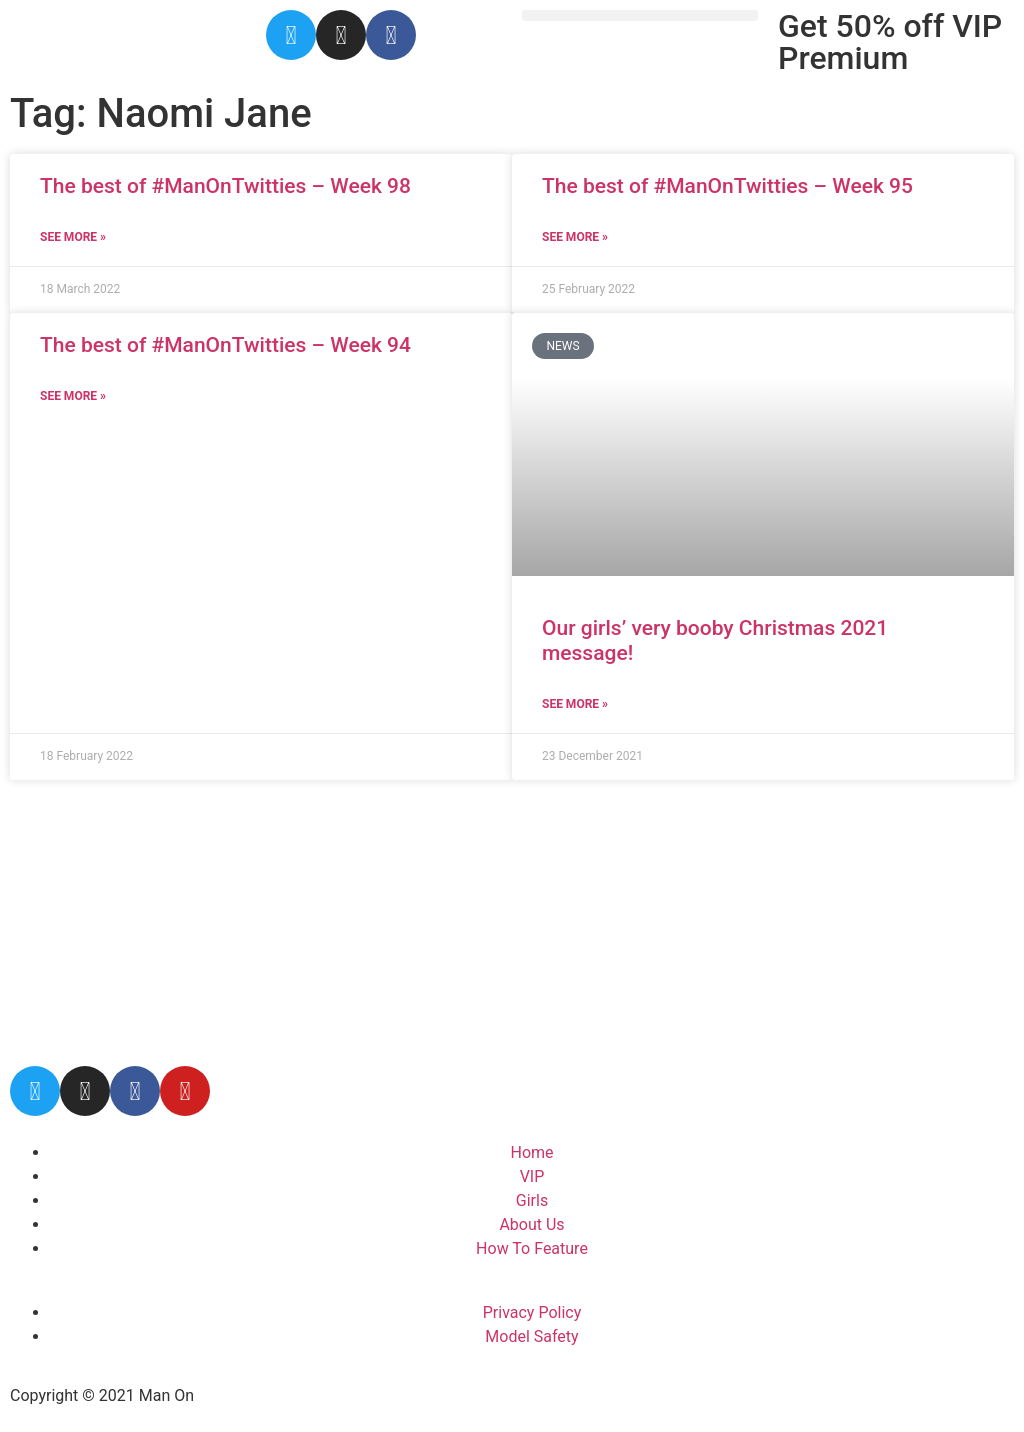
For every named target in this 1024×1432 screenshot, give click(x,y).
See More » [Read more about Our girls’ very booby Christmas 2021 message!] (575, 704)
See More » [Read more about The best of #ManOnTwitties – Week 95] (575, 237)
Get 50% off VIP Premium (890, 42)
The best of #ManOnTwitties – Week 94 (225, 345)
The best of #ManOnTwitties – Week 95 (727, 186)
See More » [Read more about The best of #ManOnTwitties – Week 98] (73, 237)
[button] (640, 15)
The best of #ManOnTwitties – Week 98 (225, 186)
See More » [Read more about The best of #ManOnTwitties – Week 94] (73, 396)
